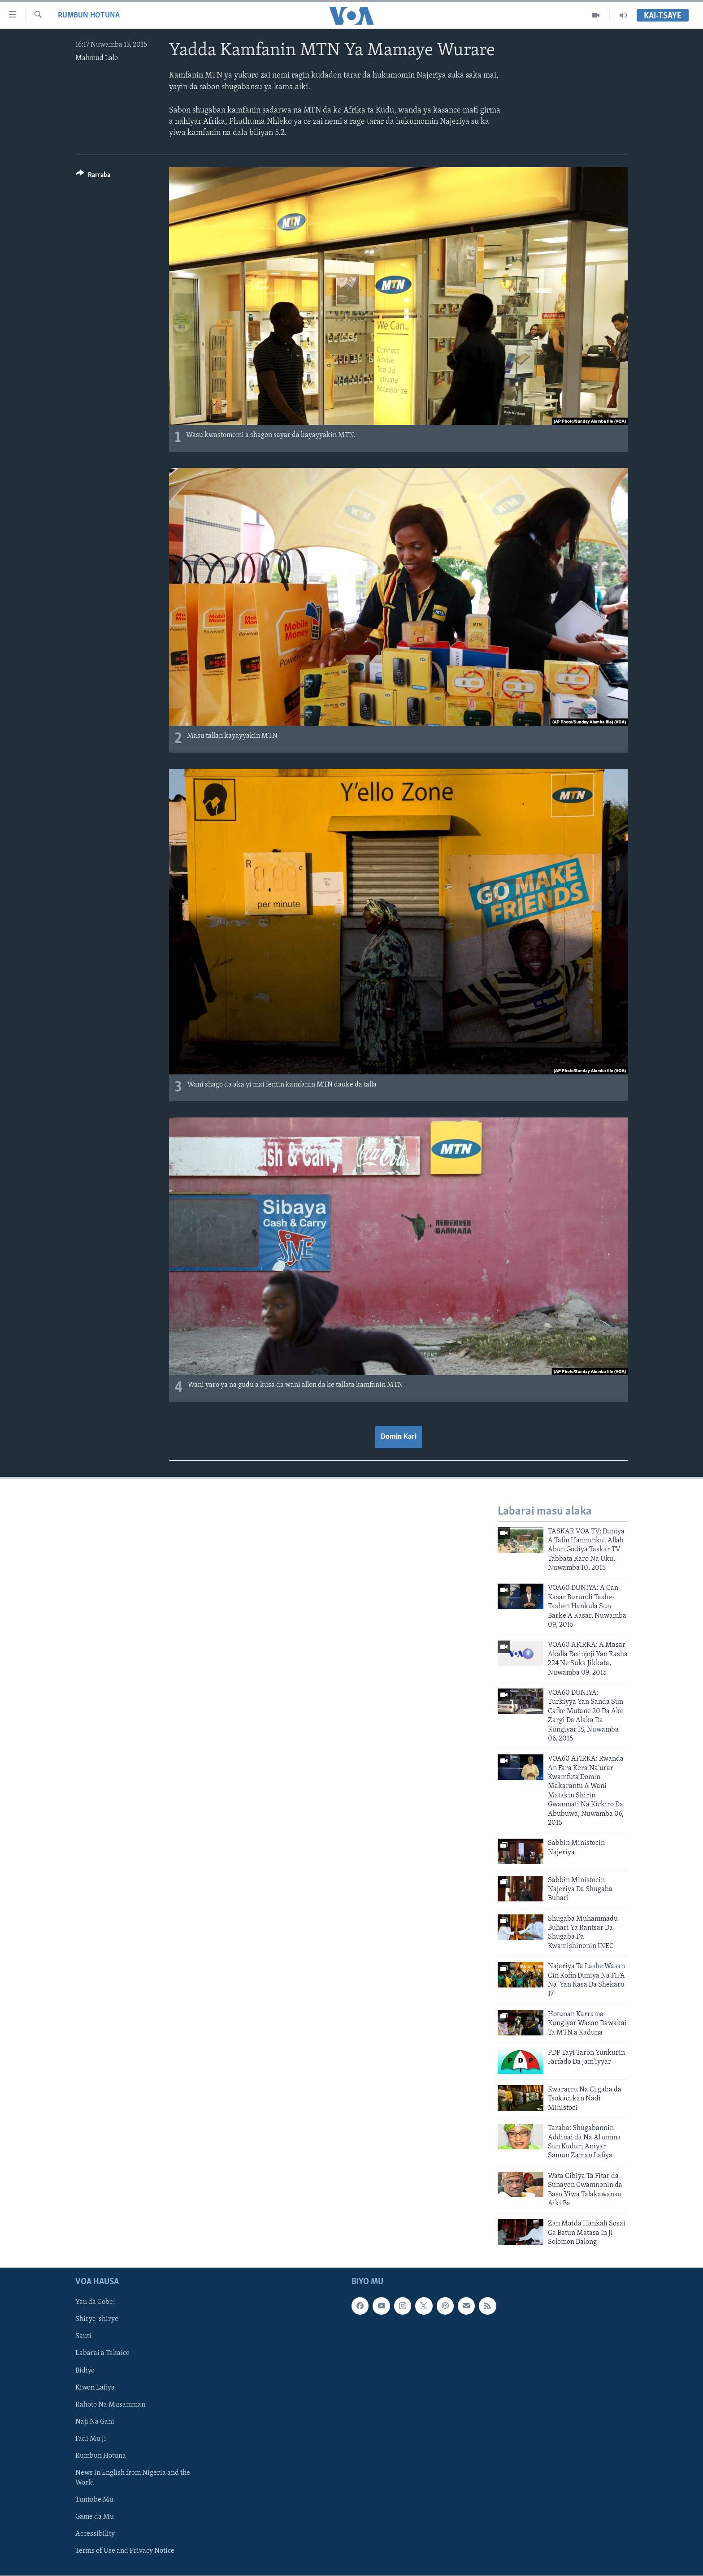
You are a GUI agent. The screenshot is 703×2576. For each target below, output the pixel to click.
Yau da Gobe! (95, 2302)
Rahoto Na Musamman (110, 2404)
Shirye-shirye (96, 2319)
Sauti (83, 2336)
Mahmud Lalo (96, 58)
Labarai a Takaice (102, 2353)
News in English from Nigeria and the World (132, 2477)
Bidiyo (85, 2370)
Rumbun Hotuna (89, 15)
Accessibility (95, 2533)
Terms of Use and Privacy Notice (124, 2550)
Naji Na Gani (94, 2421)
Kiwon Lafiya (95, 2387)
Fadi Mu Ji (90, 2438)
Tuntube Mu (94, 2499)
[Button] (93, 176)
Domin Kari (399, 1437)
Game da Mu (94, 2516)
